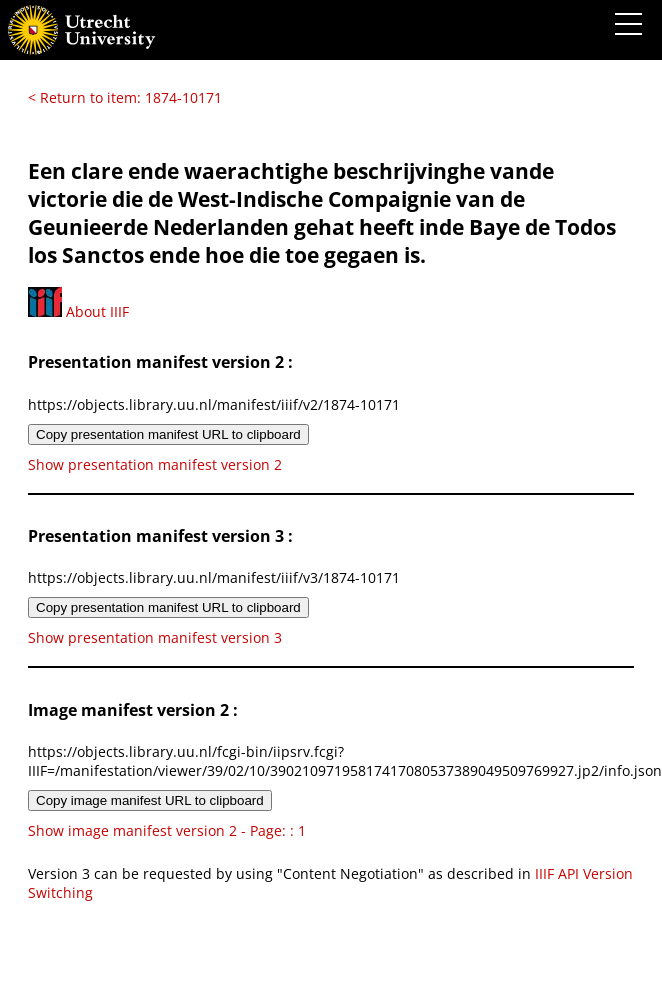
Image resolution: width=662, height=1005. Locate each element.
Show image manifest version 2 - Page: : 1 (167, 830)
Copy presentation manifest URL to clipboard (168, 434)
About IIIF (78, 311)
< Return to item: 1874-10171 (125, 97)
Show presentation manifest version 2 (155, 464)
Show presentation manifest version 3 (155, 637)
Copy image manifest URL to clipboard (150, 800)
